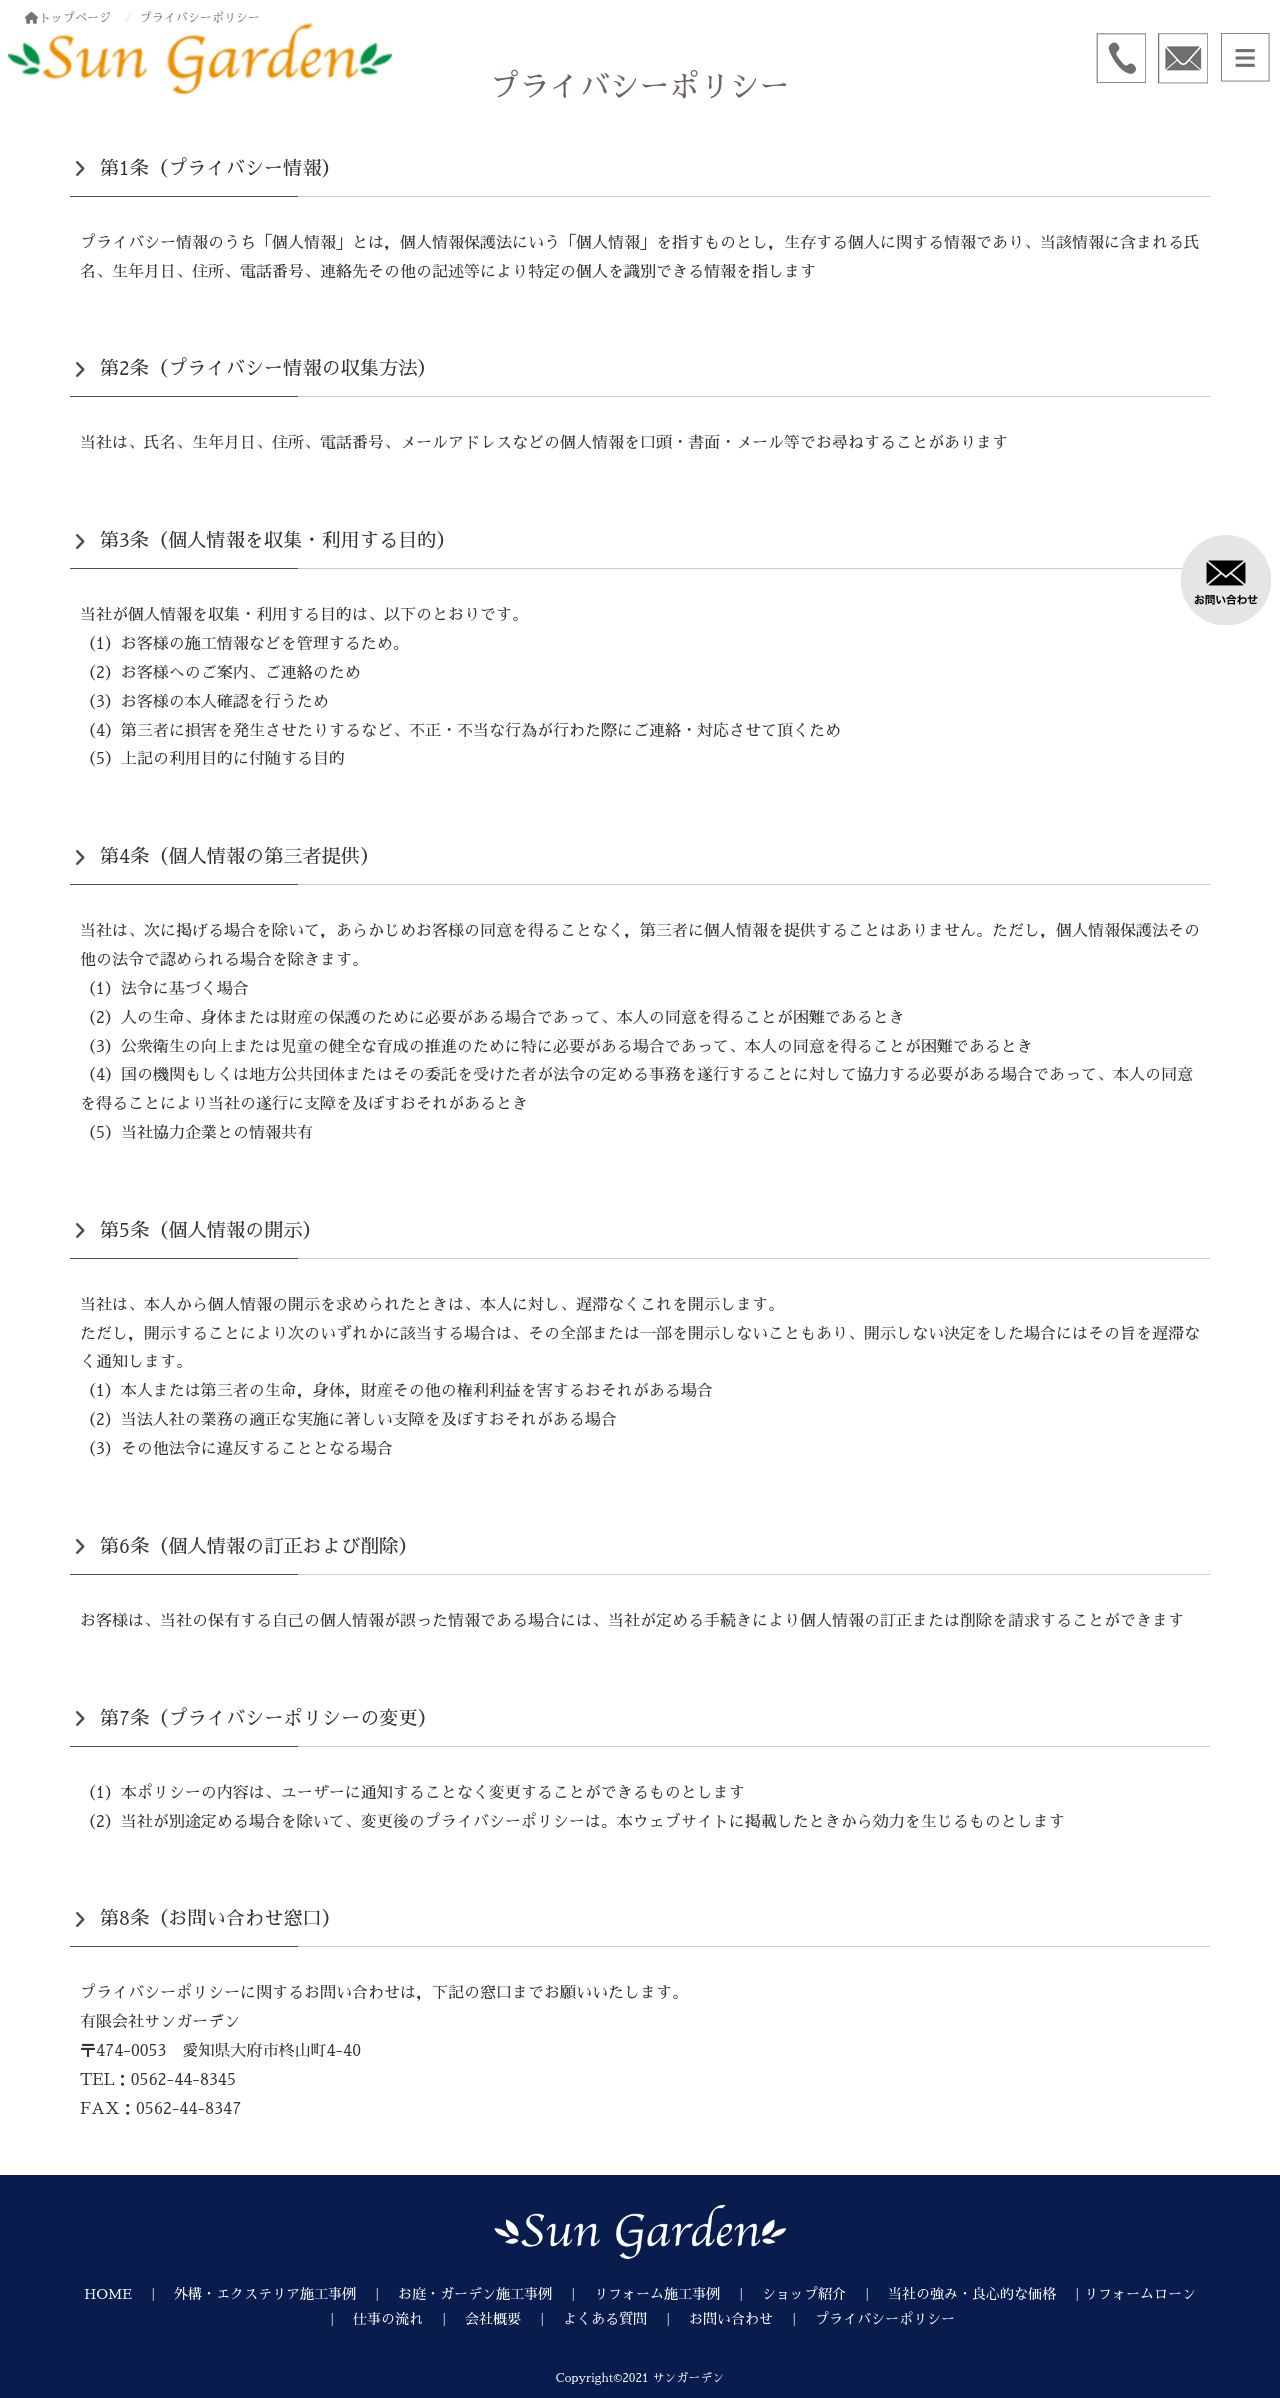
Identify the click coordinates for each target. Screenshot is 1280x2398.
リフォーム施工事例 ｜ (678, 2294)
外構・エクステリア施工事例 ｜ (286, 2294)
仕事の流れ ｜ (409, 2319)
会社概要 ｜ (514, 2319)
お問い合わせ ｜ (752, 2319)
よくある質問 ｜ (626, 2319)
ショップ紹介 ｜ (825, 2294)
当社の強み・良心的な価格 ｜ (986, 2294)
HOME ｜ (129, 2294)
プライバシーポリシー (885, 2319)
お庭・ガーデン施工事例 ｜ (496, 2294)
